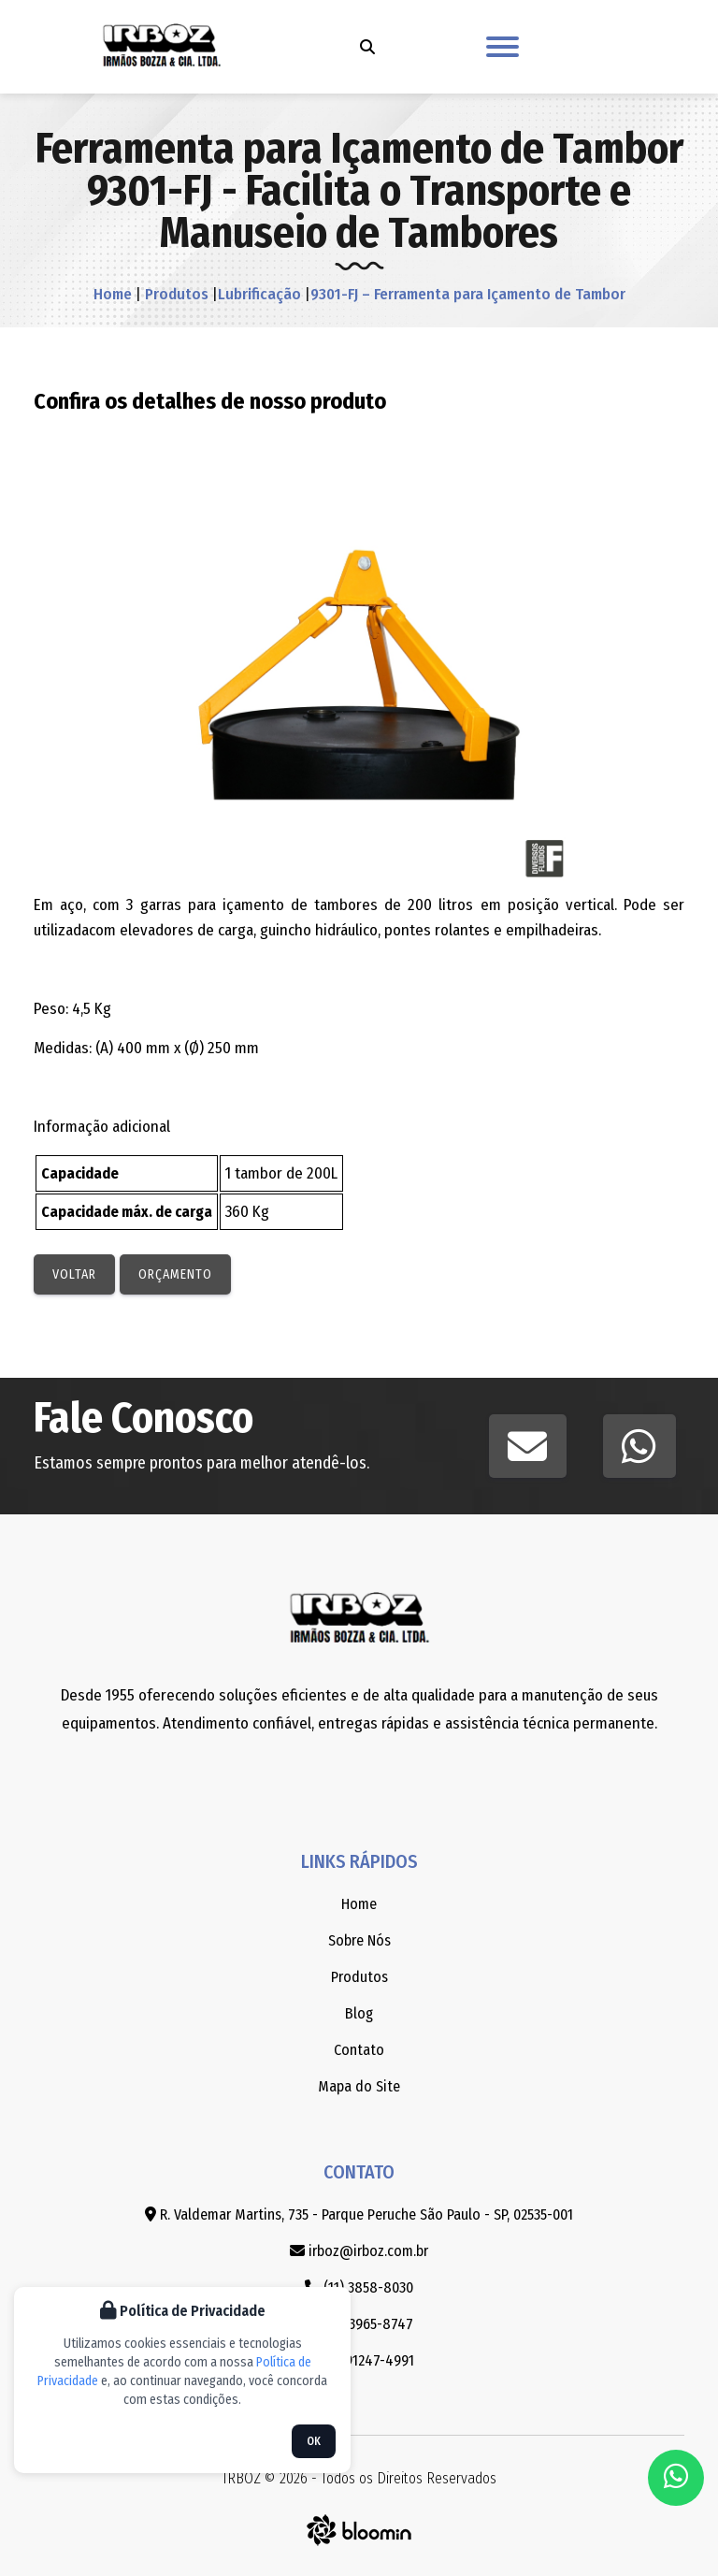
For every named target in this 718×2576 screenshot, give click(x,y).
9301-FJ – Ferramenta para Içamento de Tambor (467, 294)
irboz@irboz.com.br (359, 2251)
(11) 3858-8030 (359, 2287)
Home (112, 294)
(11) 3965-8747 (359, 2324)
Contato (359, 2050)
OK (314, 2441)
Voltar (74, 1274)
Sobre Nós (359, 1940)
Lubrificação (259, 294)
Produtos (174, 294)
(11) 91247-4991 (359, 2360)
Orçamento (175, 1274)
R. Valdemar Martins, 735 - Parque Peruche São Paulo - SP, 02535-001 (359, 2214)
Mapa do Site (359, 2086)
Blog (359, 2013)
